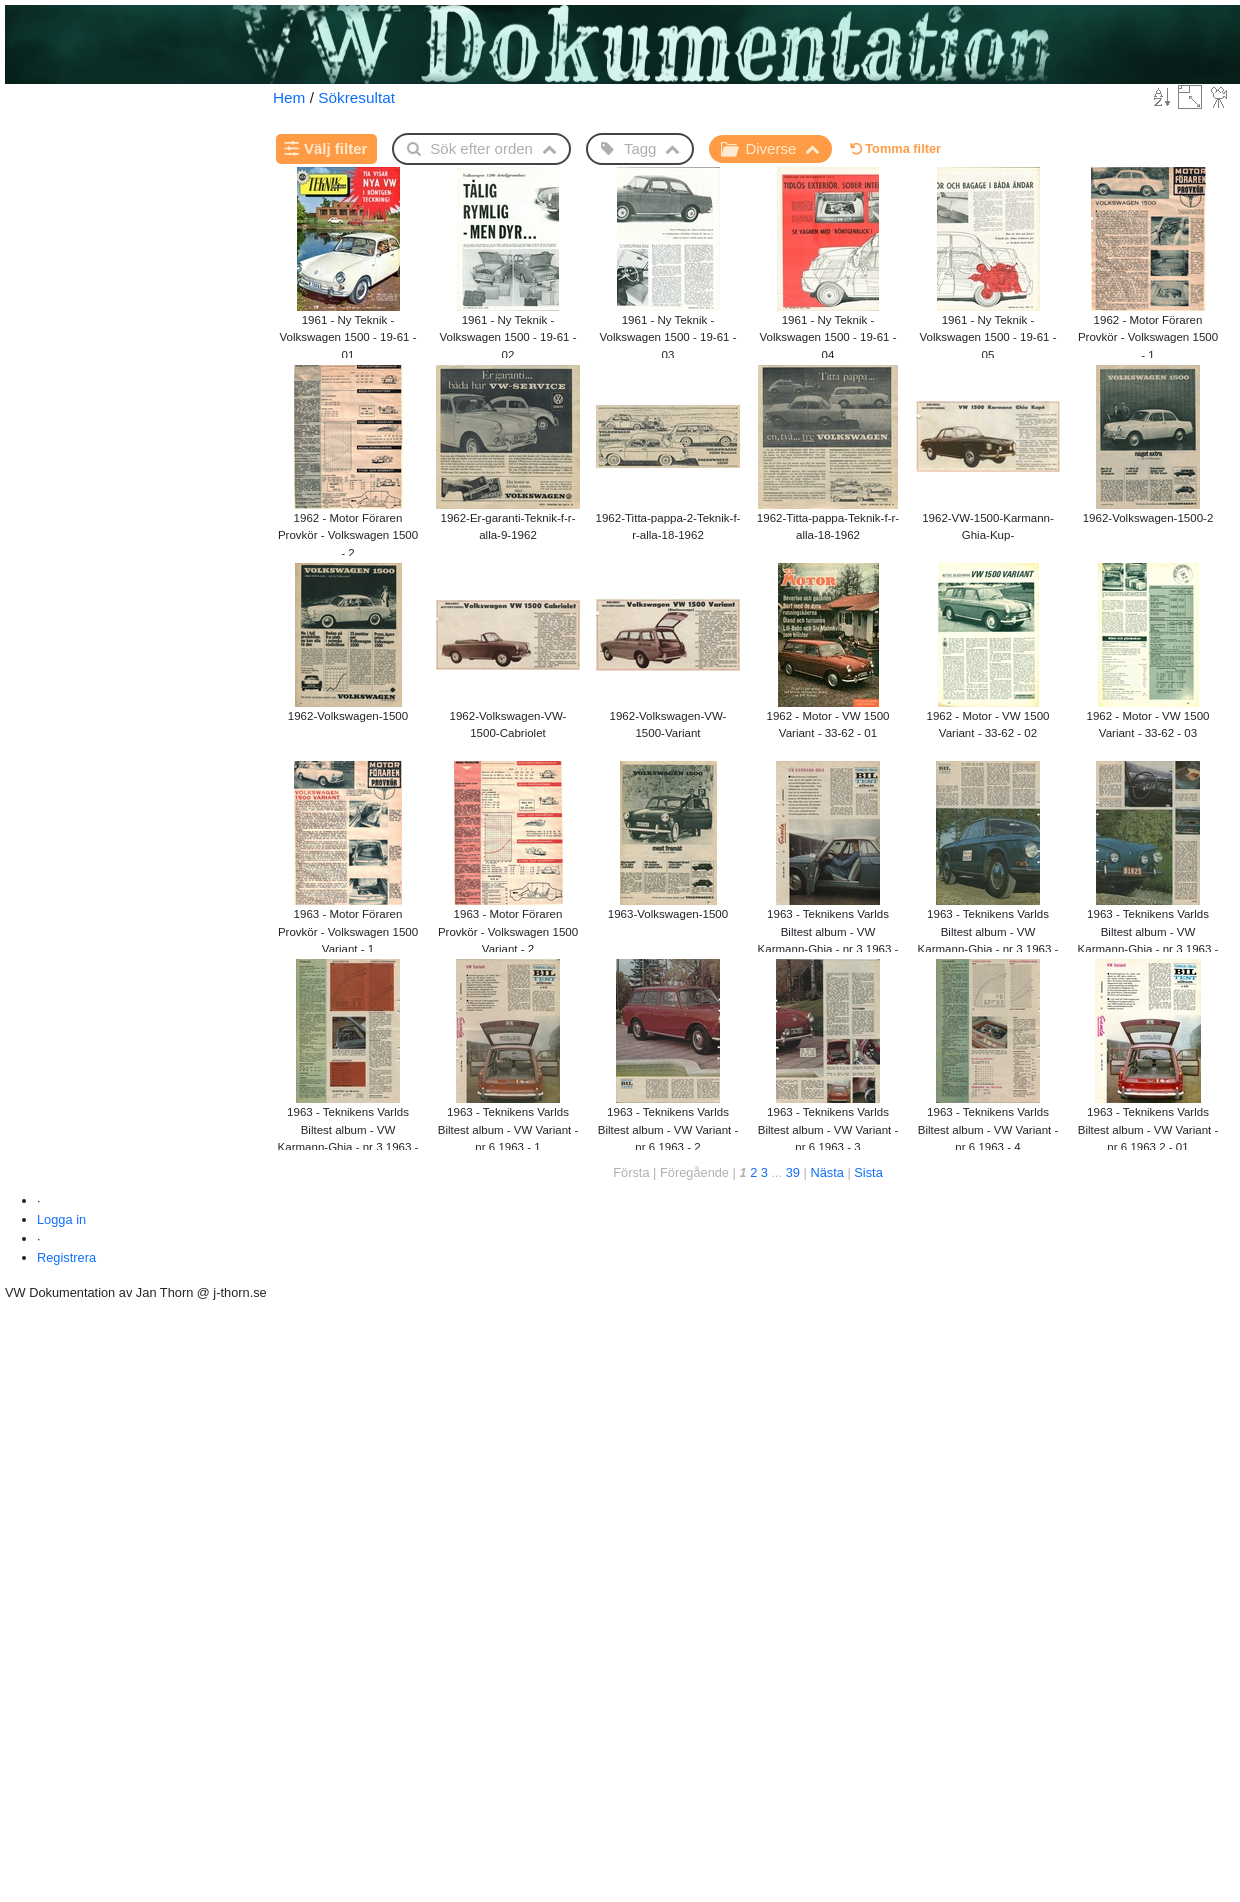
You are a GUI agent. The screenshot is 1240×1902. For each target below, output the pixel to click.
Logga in (61, 1219)
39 (793, 1172)
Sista (868, 1172)
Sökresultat (356, 97)
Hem (289, 97)
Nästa (826, 1172)
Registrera (66, 1257)
